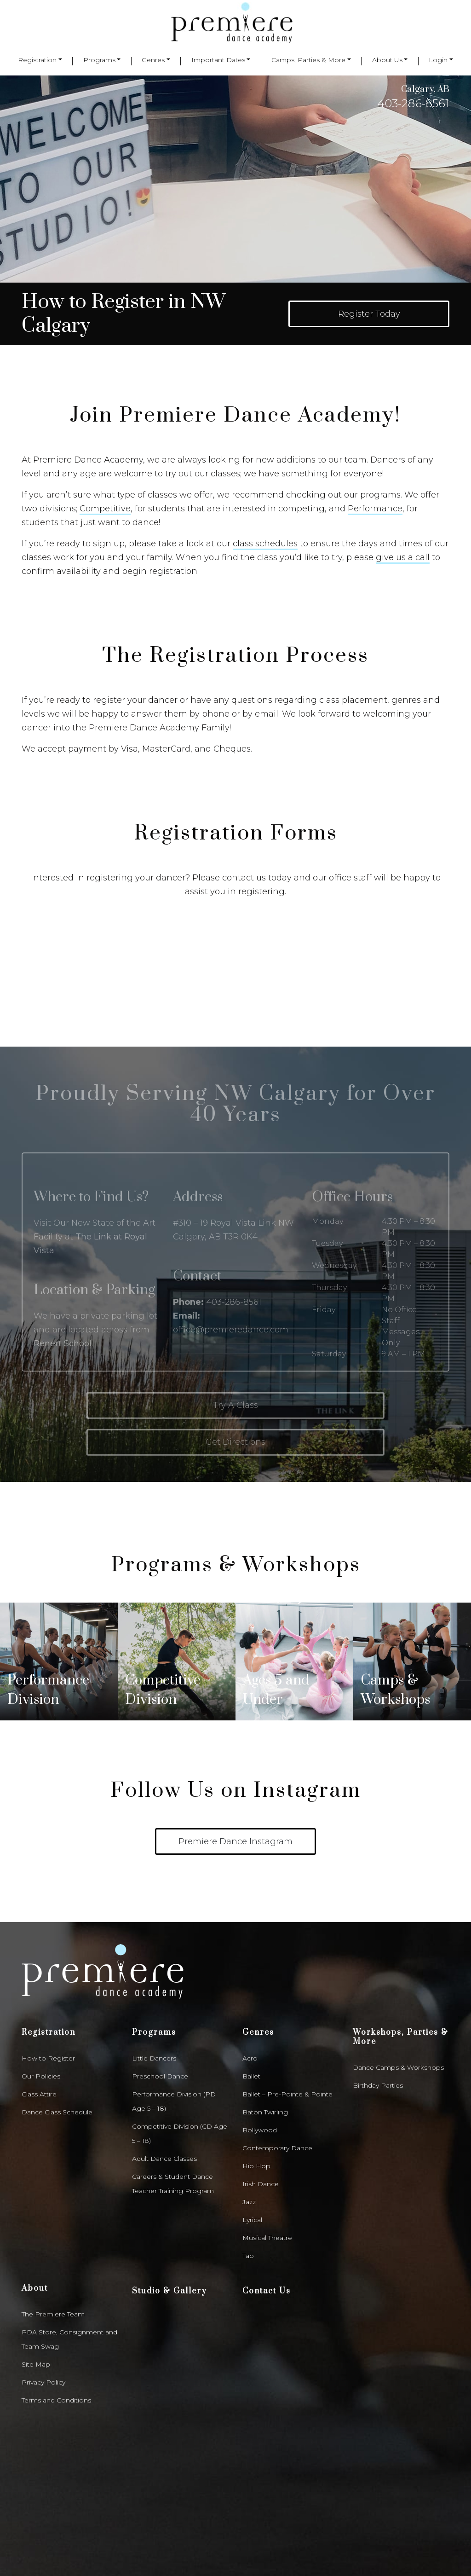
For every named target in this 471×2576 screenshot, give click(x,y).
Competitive (105, 509)
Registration (37, 60)
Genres (153, 60)
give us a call (403, 557)
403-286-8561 (413, 103)
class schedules (265, 543)
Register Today (369, 314)
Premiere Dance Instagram (235, 1735)
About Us (387, 60)
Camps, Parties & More (308, 60)
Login (438, 60)
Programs (99, 60)
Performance (375, 509)
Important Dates (218, 60)
